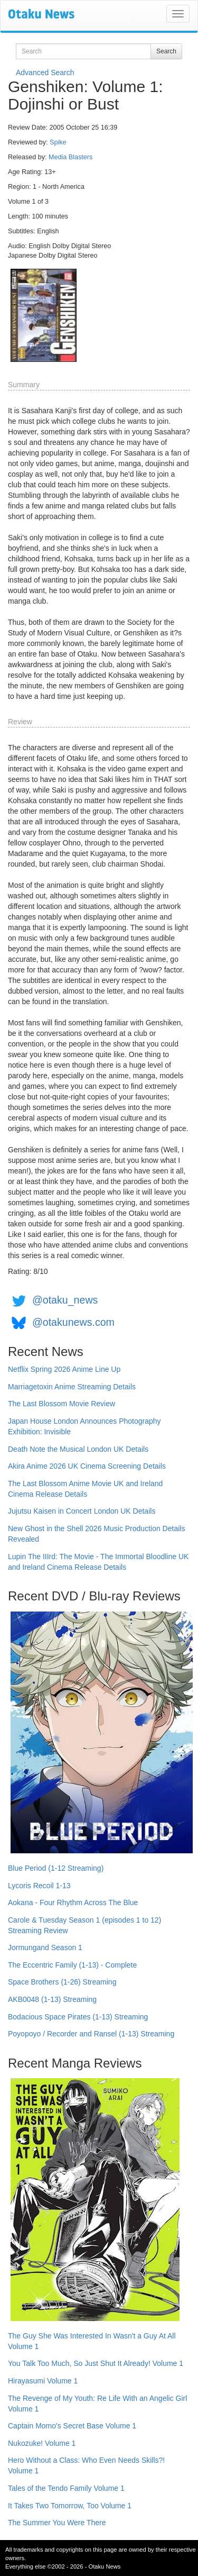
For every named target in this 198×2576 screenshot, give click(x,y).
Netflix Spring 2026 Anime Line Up (64, 1369)
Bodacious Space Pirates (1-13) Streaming (78, 2017)
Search (166, 51)
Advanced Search (45, 72)
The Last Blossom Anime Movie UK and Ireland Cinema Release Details (85, 1488)
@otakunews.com (73, 1322)
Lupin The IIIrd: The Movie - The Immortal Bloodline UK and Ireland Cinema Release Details (98, 1561)
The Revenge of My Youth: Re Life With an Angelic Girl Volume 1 (97, 2403)
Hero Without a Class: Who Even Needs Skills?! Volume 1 (86, 2465)
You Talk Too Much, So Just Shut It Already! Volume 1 (95, 2363)
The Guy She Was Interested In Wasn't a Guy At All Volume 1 (92, 2341)
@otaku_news (65, 1300)
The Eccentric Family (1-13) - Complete (72, 1965)
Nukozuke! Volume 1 (42, 2443)
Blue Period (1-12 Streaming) (55, 1868)
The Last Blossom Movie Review (61, 1403)
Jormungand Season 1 (45, 1947)
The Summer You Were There (57, 2522)
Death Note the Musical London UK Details (78, 1449)
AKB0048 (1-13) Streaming (52, 1999)
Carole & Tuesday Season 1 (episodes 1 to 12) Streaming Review (84, 1925)
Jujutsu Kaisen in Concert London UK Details (81, 1511)
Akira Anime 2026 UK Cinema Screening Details (87, 1466)
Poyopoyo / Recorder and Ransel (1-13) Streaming (91, 2033)
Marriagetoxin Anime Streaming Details (72, 1386)
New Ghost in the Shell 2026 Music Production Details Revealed (96, 1533)
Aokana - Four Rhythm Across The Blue (73, 1902)
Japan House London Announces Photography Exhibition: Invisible (84, 1426)
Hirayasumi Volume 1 (43, 2381)
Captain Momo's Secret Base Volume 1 (72, 2426)
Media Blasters (70, 157)
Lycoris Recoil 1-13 (39, 1885)
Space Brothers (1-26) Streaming (62, 1982)
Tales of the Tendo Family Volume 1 (66, 2488)
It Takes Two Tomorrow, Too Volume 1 (69, 2505)
